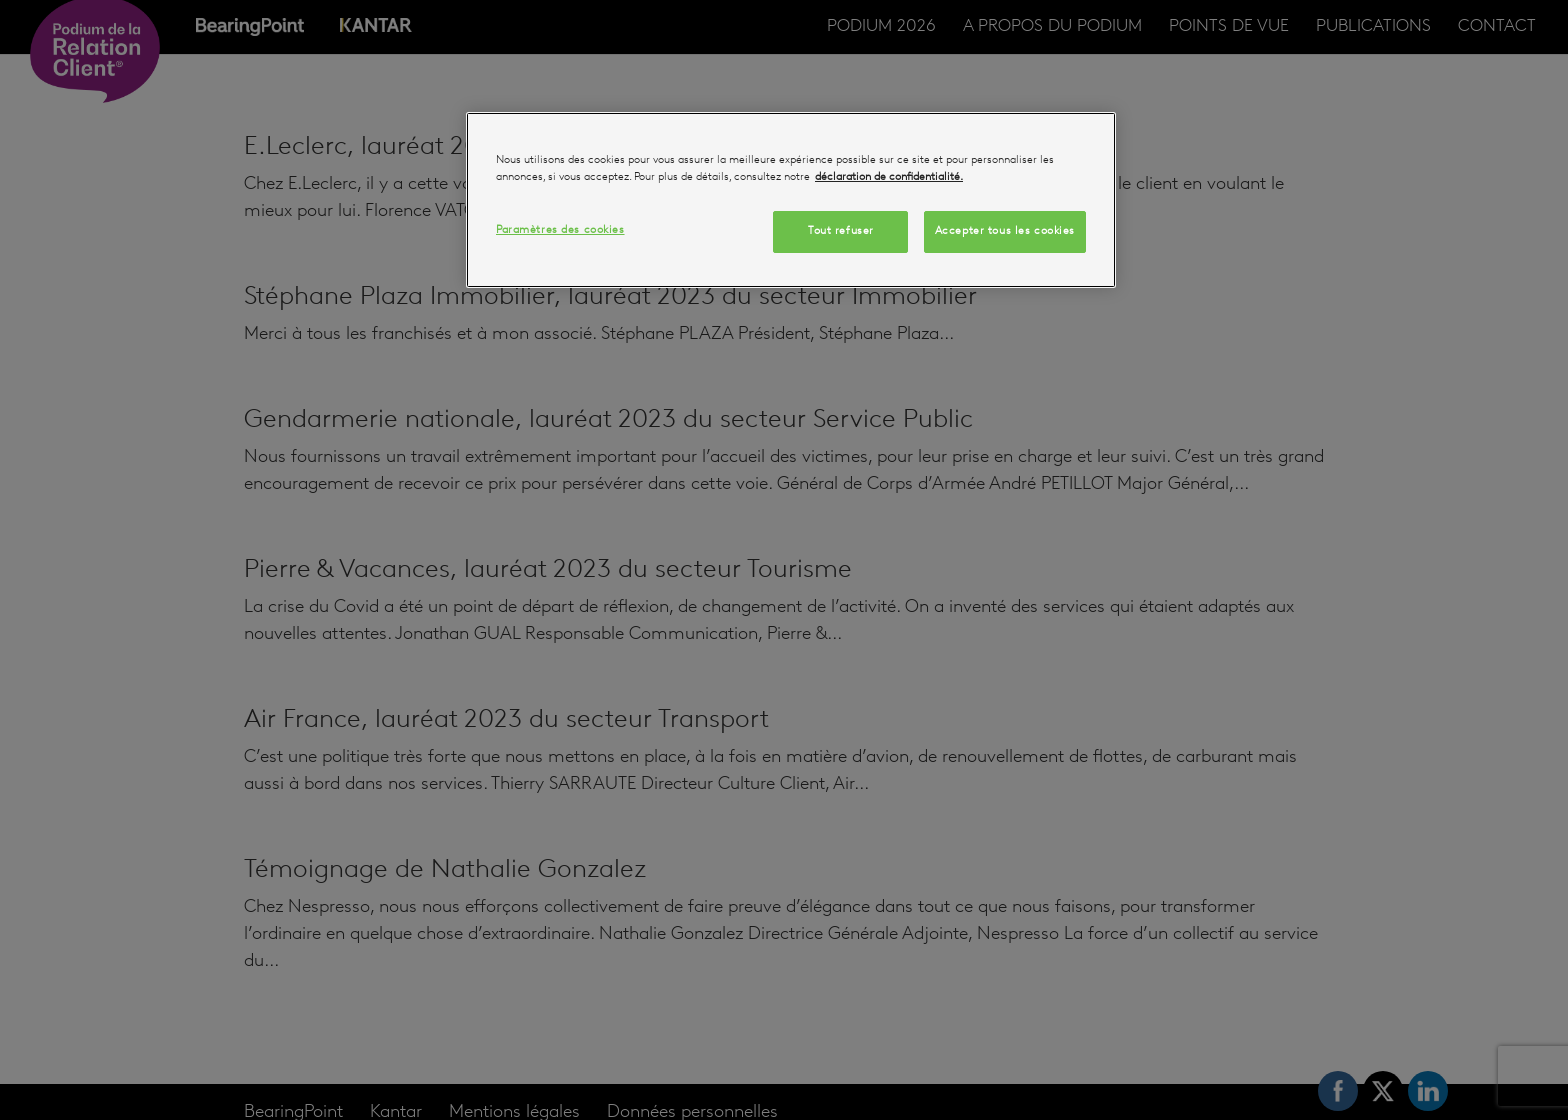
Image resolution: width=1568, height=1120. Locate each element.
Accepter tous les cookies (1005, 231)
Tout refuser (841, 231)
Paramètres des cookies (560, 230)
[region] (791, 200)
